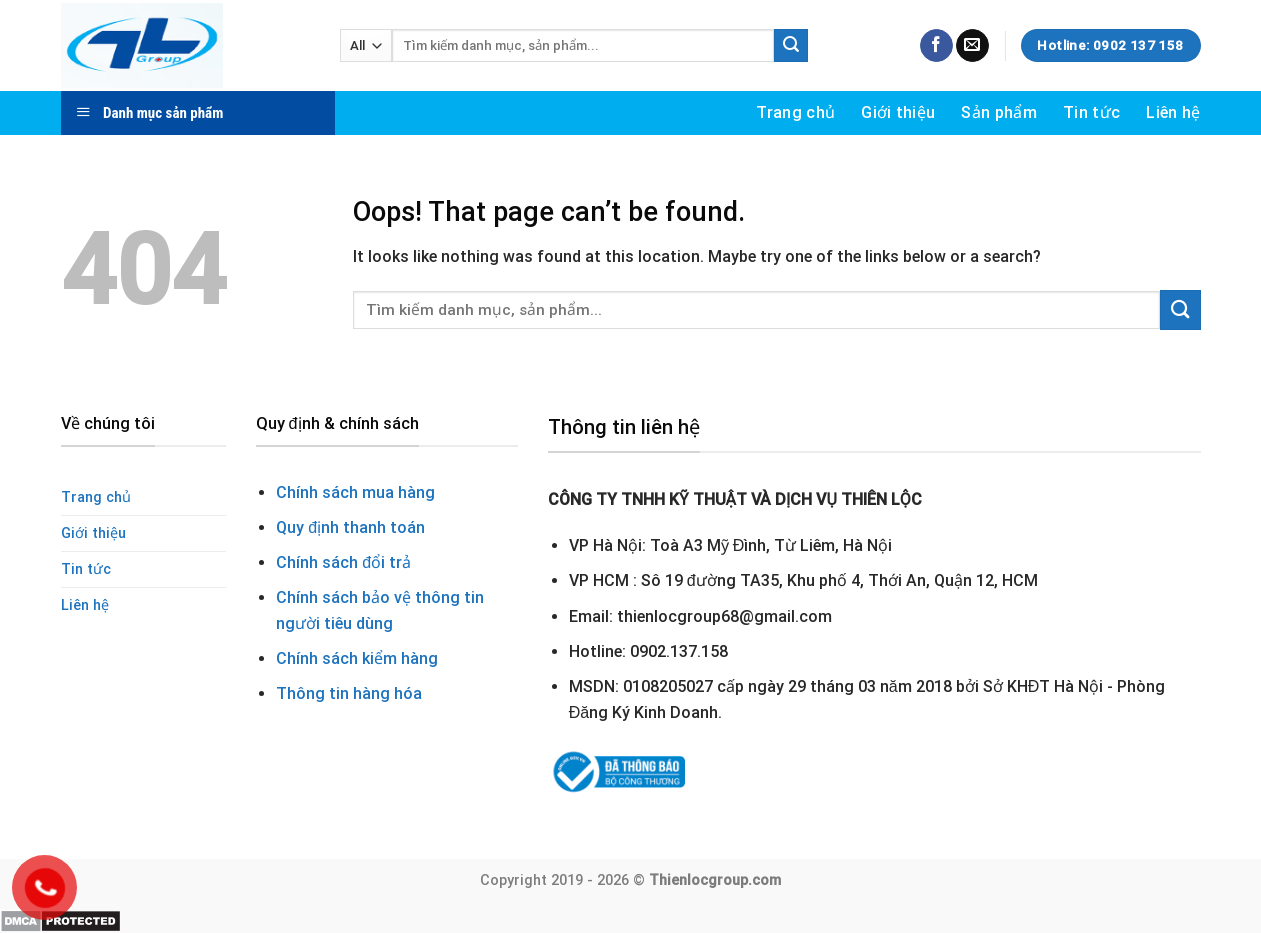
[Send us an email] (972, 46)
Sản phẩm (999, 112)
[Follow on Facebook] (936, 46)
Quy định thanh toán (350, 527)
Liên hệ (1173, 112)
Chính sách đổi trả (343, 562)
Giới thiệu (898, 112)
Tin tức (1091, 112)
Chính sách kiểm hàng (357, 658)
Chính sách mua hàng (355, 492)
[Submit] (791, 46)
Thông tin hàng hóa (349, 693)
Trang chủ (795, 112)
